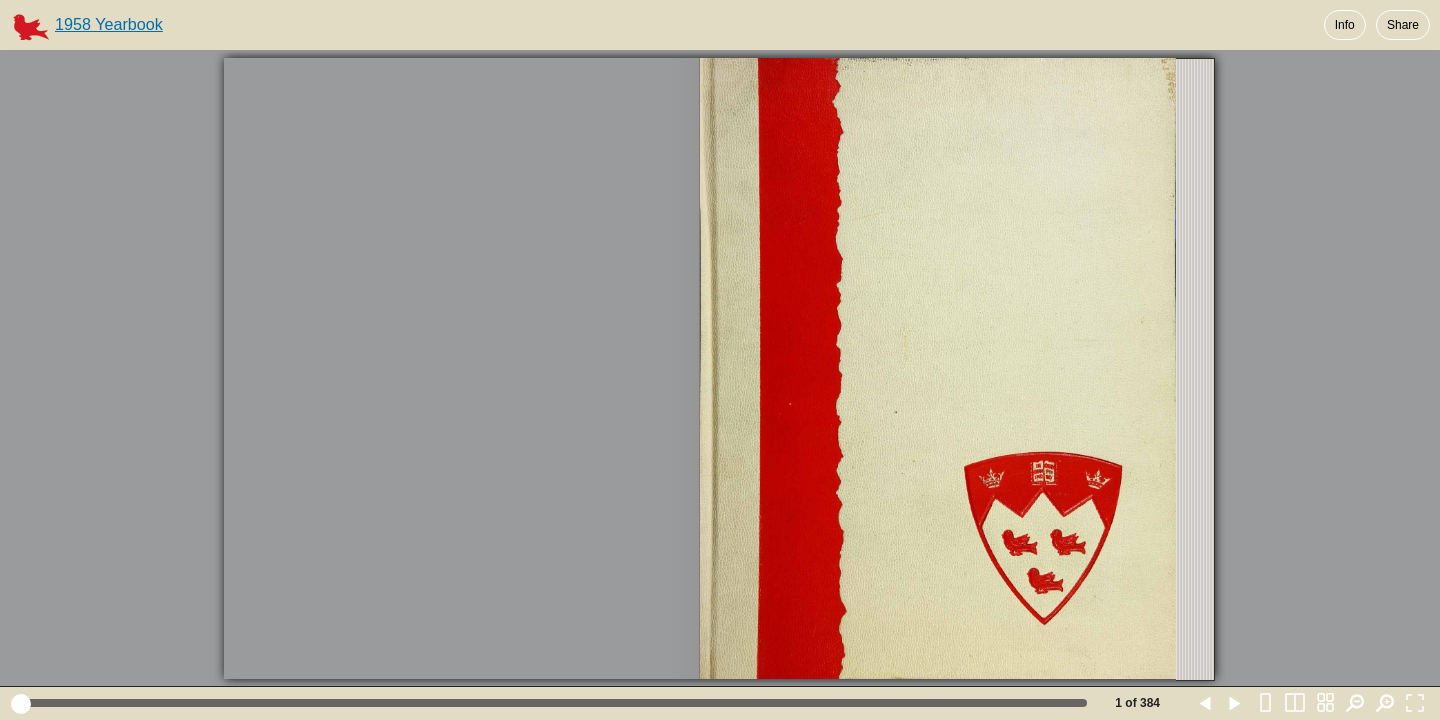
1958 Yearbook (109, 24)
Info (1345, 25)
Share (1403, 25)
